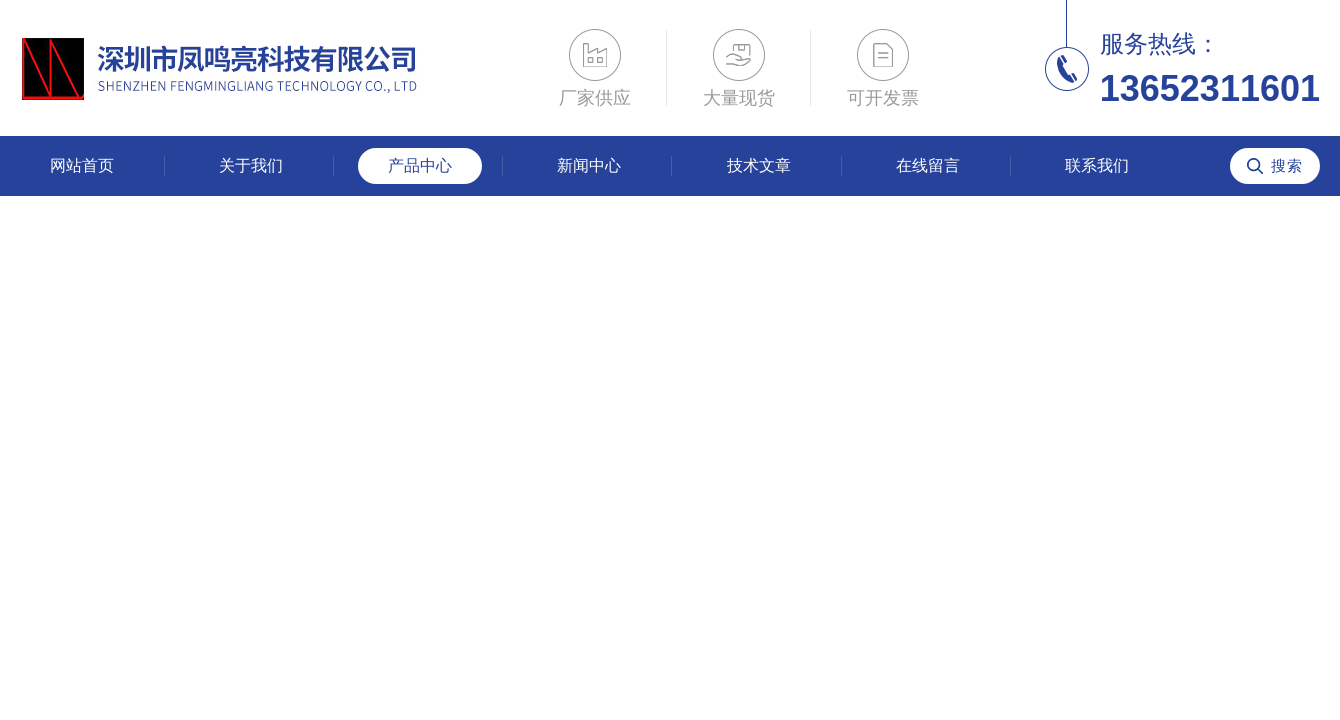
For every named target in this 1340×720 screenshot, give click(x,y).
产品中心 (420, 165)
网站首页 (82, 165)
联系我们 (1097, 165)
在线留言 (928, 165)
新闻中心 (589, 165)
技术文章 (759, 165)
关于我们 (251, 165)
